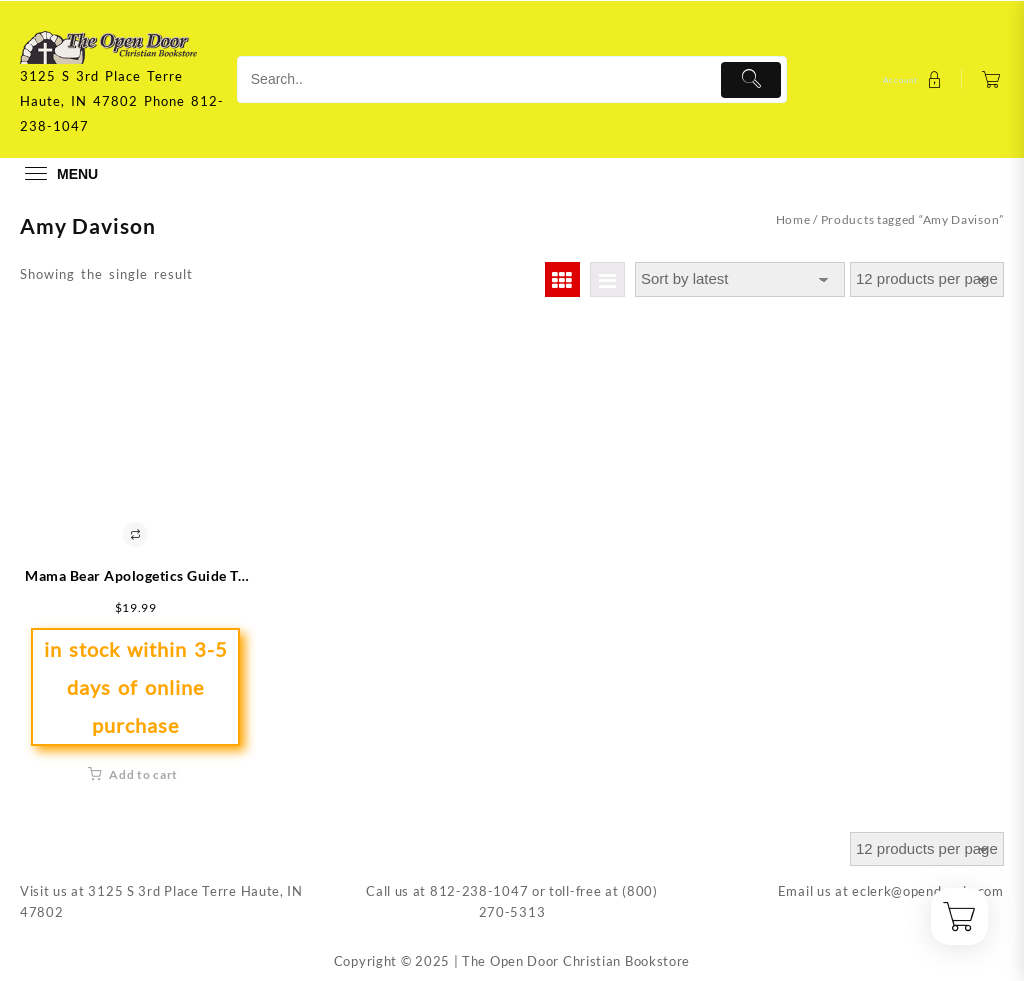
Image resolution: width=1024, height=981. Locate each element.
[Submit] (751, 80)
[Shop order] (740, 279)
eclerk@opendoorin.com (928, 891)
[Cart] (991, 79)
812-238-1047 (479, 891)
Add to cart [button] (143, 774)
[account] (915, 79)
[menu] (59, 173)
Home (793, 219)
